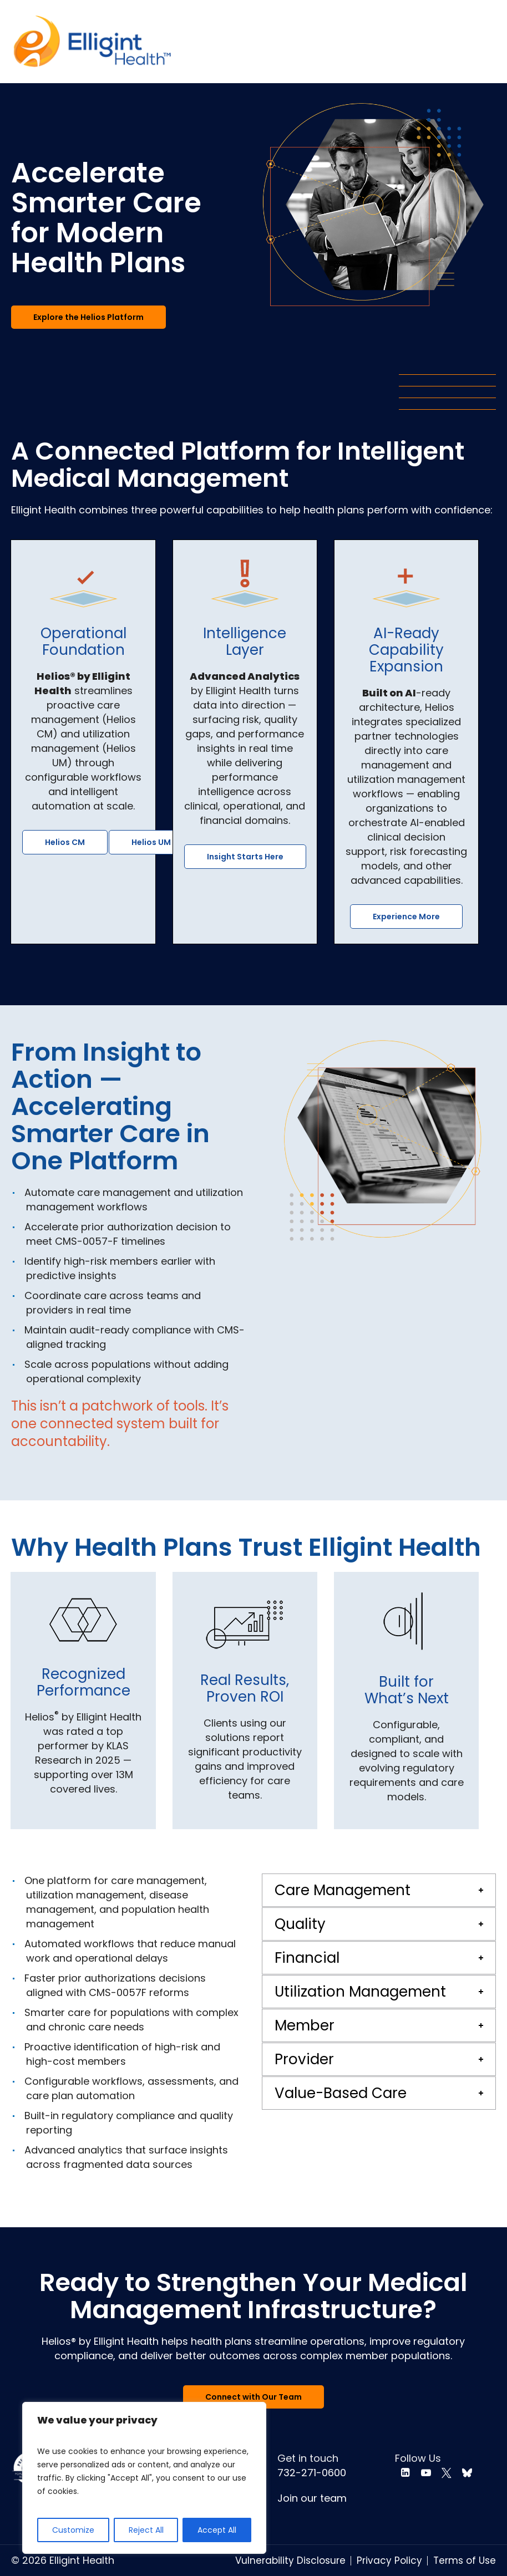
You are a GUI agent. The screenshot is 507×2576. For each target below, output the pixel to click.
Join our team (312, 2498)
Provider (304, 2059)
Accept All (216, 2530)
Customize (73, 2530)
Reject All (146, 2530)
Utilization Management (360, 1992)
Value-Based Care (341, 2093)
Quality (300, 1924)
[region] (144, 2478)
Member (304, 2025)
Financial (307, 1958)
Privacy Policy (389, 2560)
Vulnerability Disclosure (290, 2560)
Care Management (342, 1890)
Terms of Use (464, 2560)
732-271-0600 (311, 2473)
